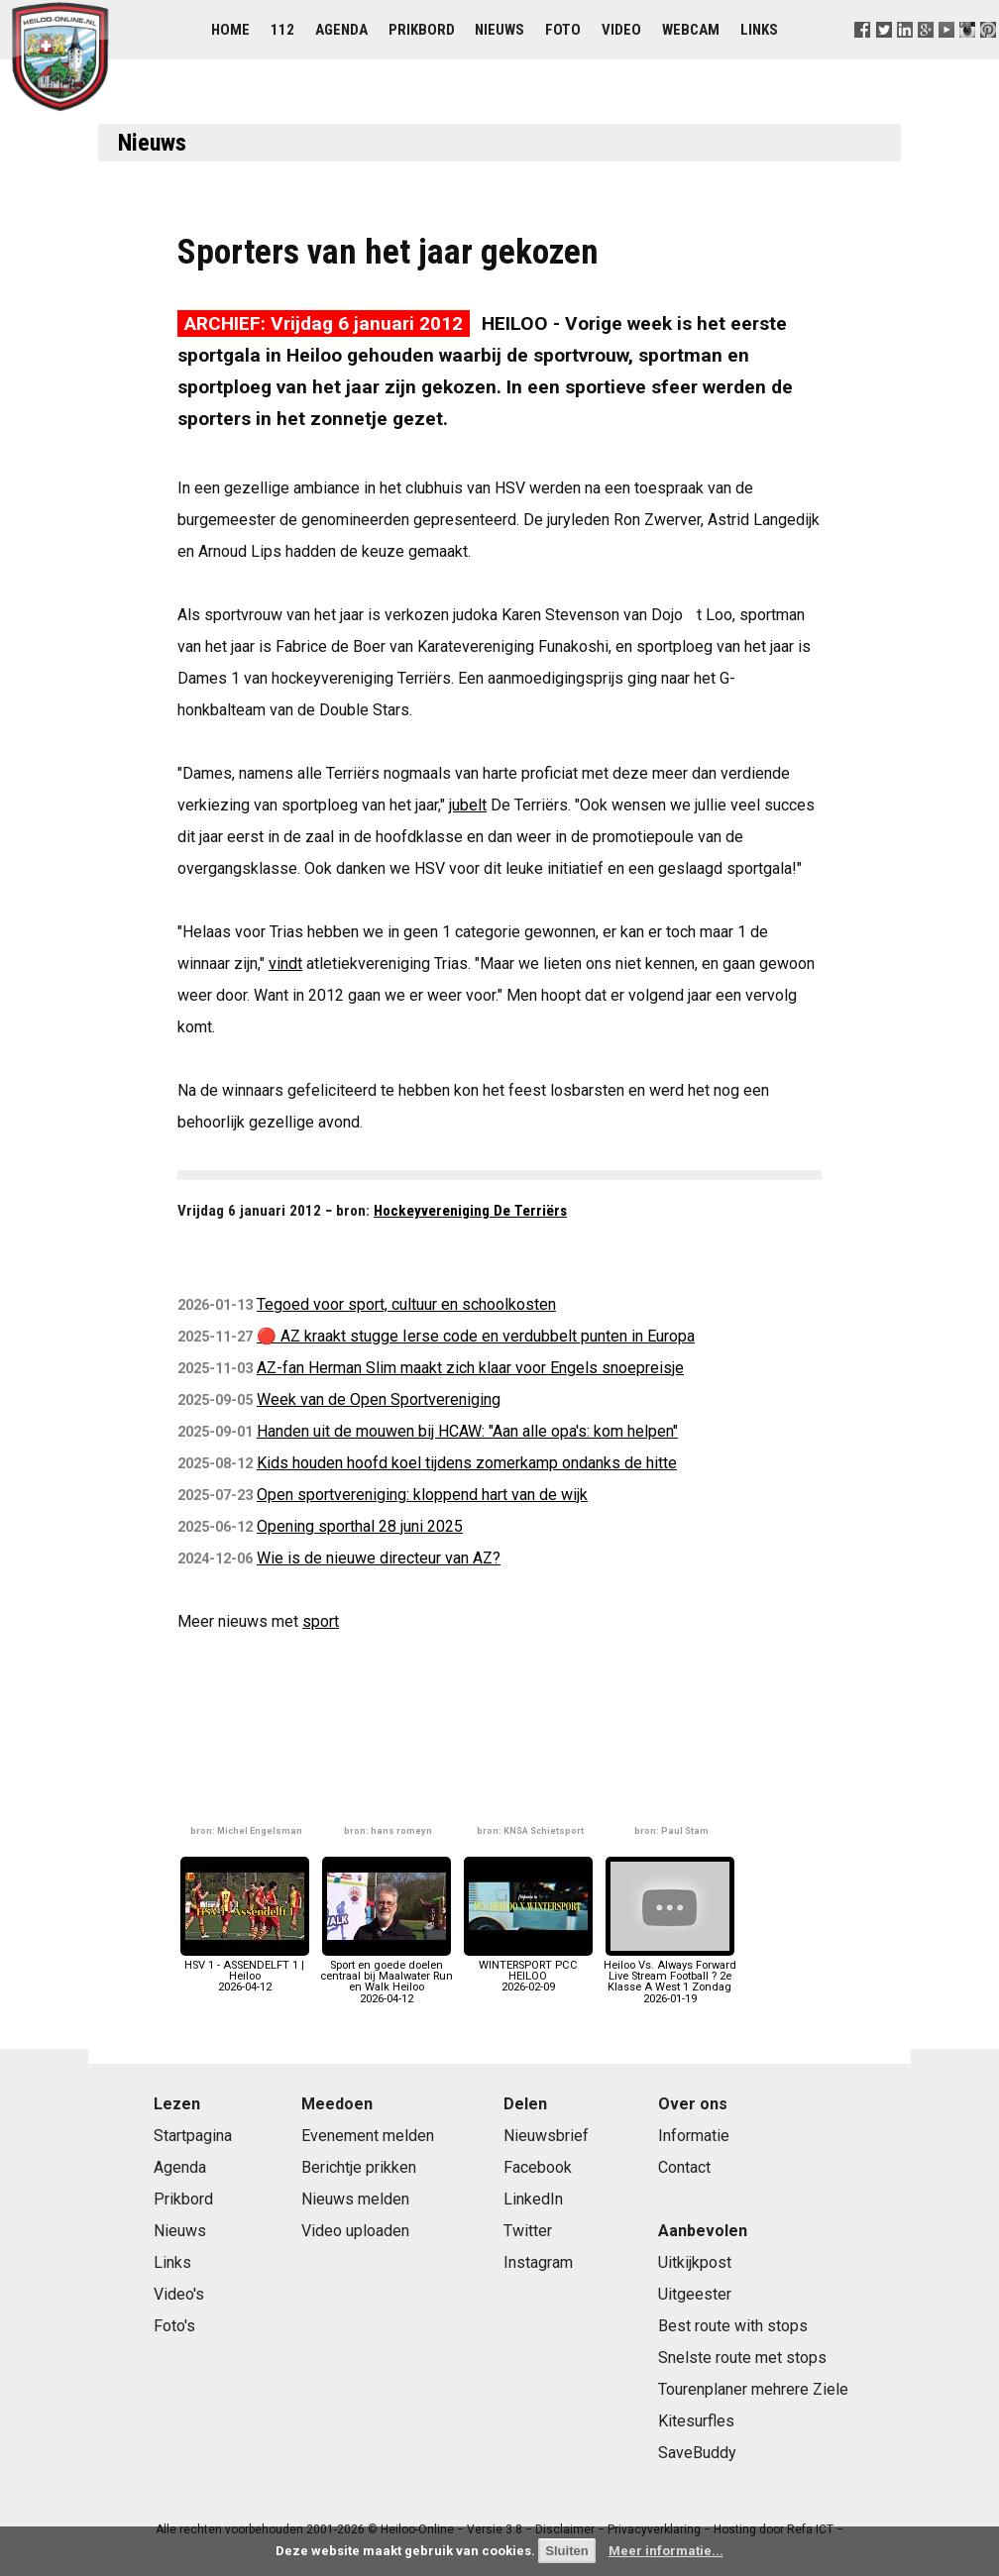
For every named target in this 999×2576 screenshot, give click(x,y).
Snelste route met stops (742, 2357)
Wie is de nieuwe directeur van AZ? (378, 1558)
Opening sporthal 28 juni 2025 (360, 1526)
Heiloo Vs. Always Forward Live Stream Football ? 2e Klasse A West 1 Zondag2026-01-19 (670, 1976)
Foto (563, 30)
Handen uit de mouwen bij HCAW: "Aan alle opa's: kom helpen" (467, 1431)
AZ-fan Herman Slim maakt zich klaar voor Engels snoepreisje (470, 1367)
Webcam (691, 30)
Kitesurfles (696, 2421)
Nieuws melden (355, 2199)
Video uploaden (355, 2230)
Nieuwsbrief (546, 2135)
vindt (285, 963)
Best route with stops (733, 2325)
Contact (684, 2167)
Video (621, 30)
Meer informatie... (666, 2550)
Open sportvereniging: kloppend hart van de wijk (422, 1494)
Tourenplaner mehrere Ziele (753, 2389)
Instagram (538, 2262)
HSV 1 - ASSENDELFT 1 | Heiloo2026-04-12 (244, 1971)
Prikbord (421, 30)
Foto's (174, 2325)
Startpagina (193, 2135)
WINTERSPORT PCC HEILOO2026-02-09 (528, 1971)
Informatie (693, 2135)
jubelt (468, 805)
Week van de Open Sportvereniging (378, 1399)
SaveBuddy (697, 2452)
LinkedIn (533, 2199)
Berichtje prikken (358, 2167)
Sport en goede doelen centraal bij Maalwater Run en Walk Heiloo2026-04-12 (386, 1976)
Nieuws (499, 30)
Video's (179, 2294)
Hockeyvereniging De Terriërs (470, 1211)
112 (282, 30)
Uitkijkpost (694, 2262)
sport (320, 1621)
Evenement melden (367, 2135)
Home (230, 30)
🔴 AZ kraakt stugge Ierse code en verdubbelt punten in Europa (476, 1336)
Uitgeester (694, 2294)
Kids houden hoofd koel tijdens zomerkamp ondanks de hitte (467, 1462)
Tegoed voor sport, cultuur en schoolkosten (406, 1304)
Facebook (537, 2167)
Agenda (341, 30)
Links (759, 30)
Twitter (527, 2230)
